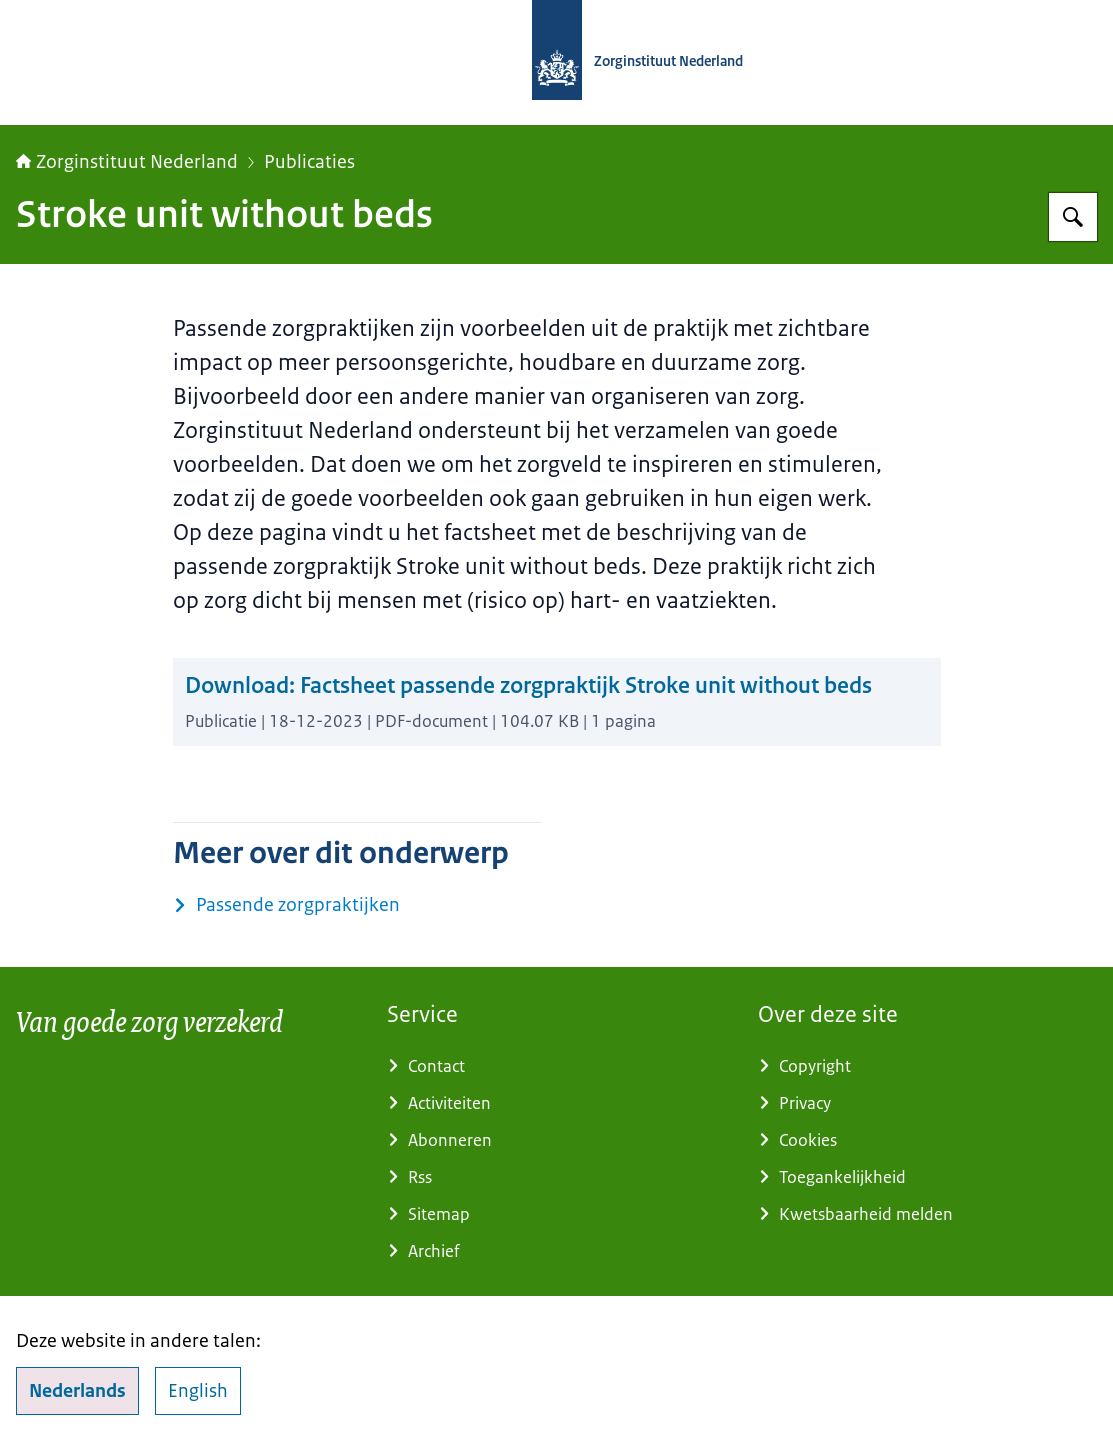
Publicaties (309, 162)
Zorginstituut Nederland (127, 162)
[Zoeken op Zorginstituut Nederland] (1073, 217)
